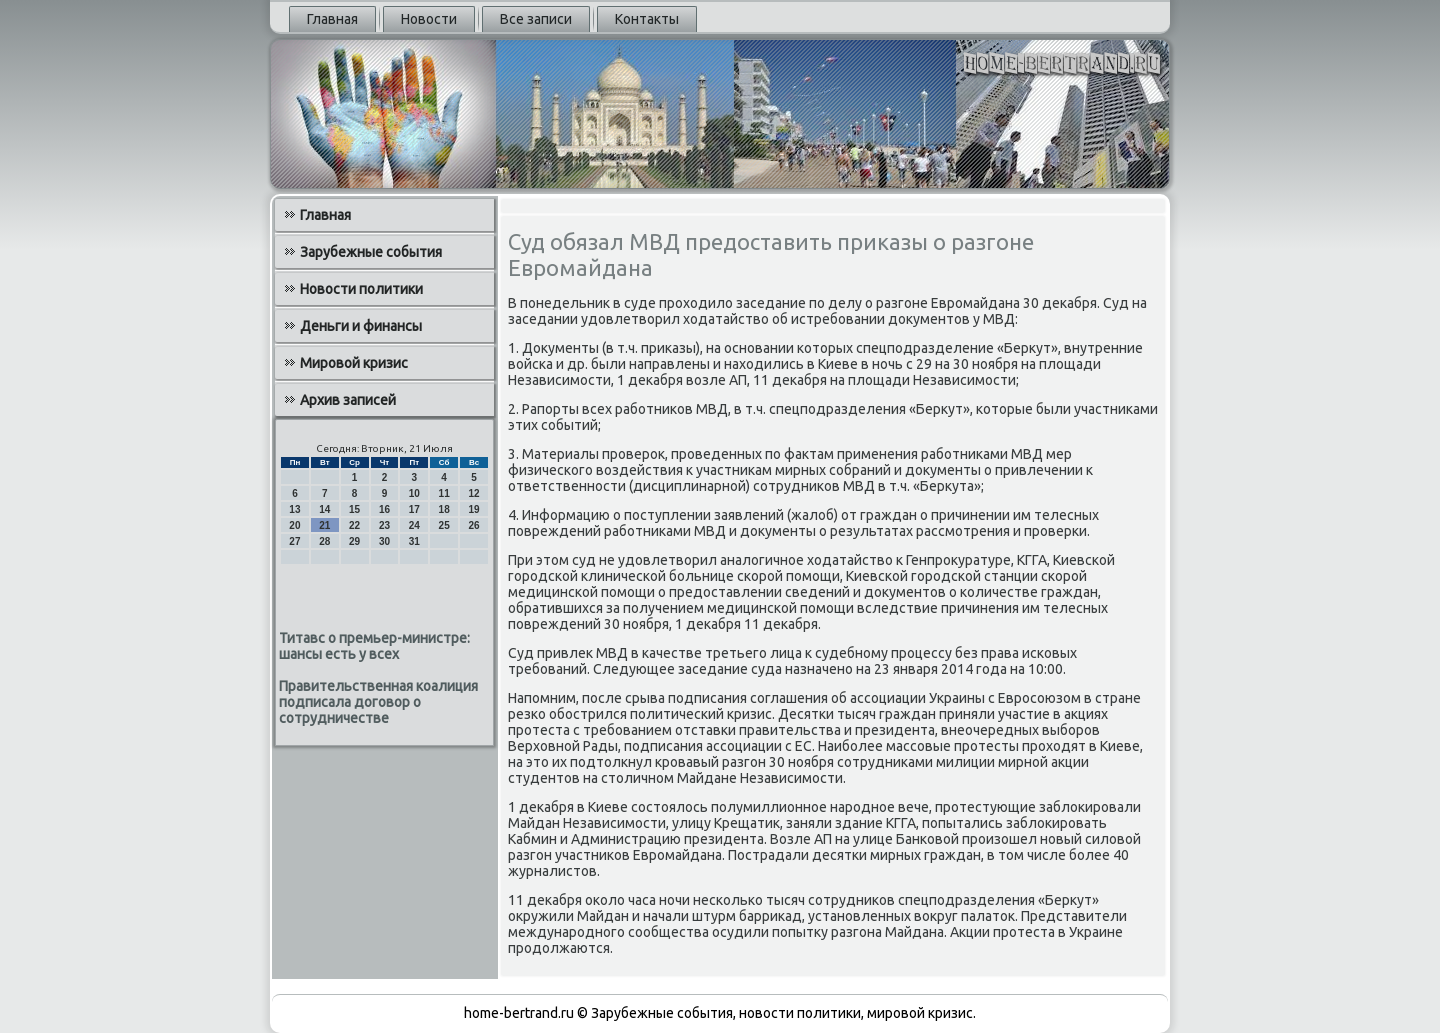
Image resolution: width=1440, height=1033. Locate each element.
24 (414, 525)
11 (444, 493)
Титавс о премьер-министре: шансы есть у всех (374, 646)
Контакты (647, 19)
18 (444, 509)
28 (324, 541)
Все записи (536, 19)
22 (354, 525)
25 (444, 525)
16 (384, 509)
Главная (332, 19)
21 (324, 525)
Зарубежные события (371, 252)
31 (414, 541)
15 (354, 509)
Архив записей (348, 400)
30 (384, 541)
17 (414, 509)
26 (473, 525)
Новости (429, 19)
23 (384, 525)
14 (324, 509)
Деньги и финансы (361, 326)
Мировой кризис (354, 363)
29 (354, 541)
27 (294, 541)
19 (473, 509)
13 (294, 509)
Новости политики (361, 289)
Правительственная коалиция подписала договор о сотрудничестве (378, 702)
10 (414, 493)
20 (294, 525)
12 (473, 493)
